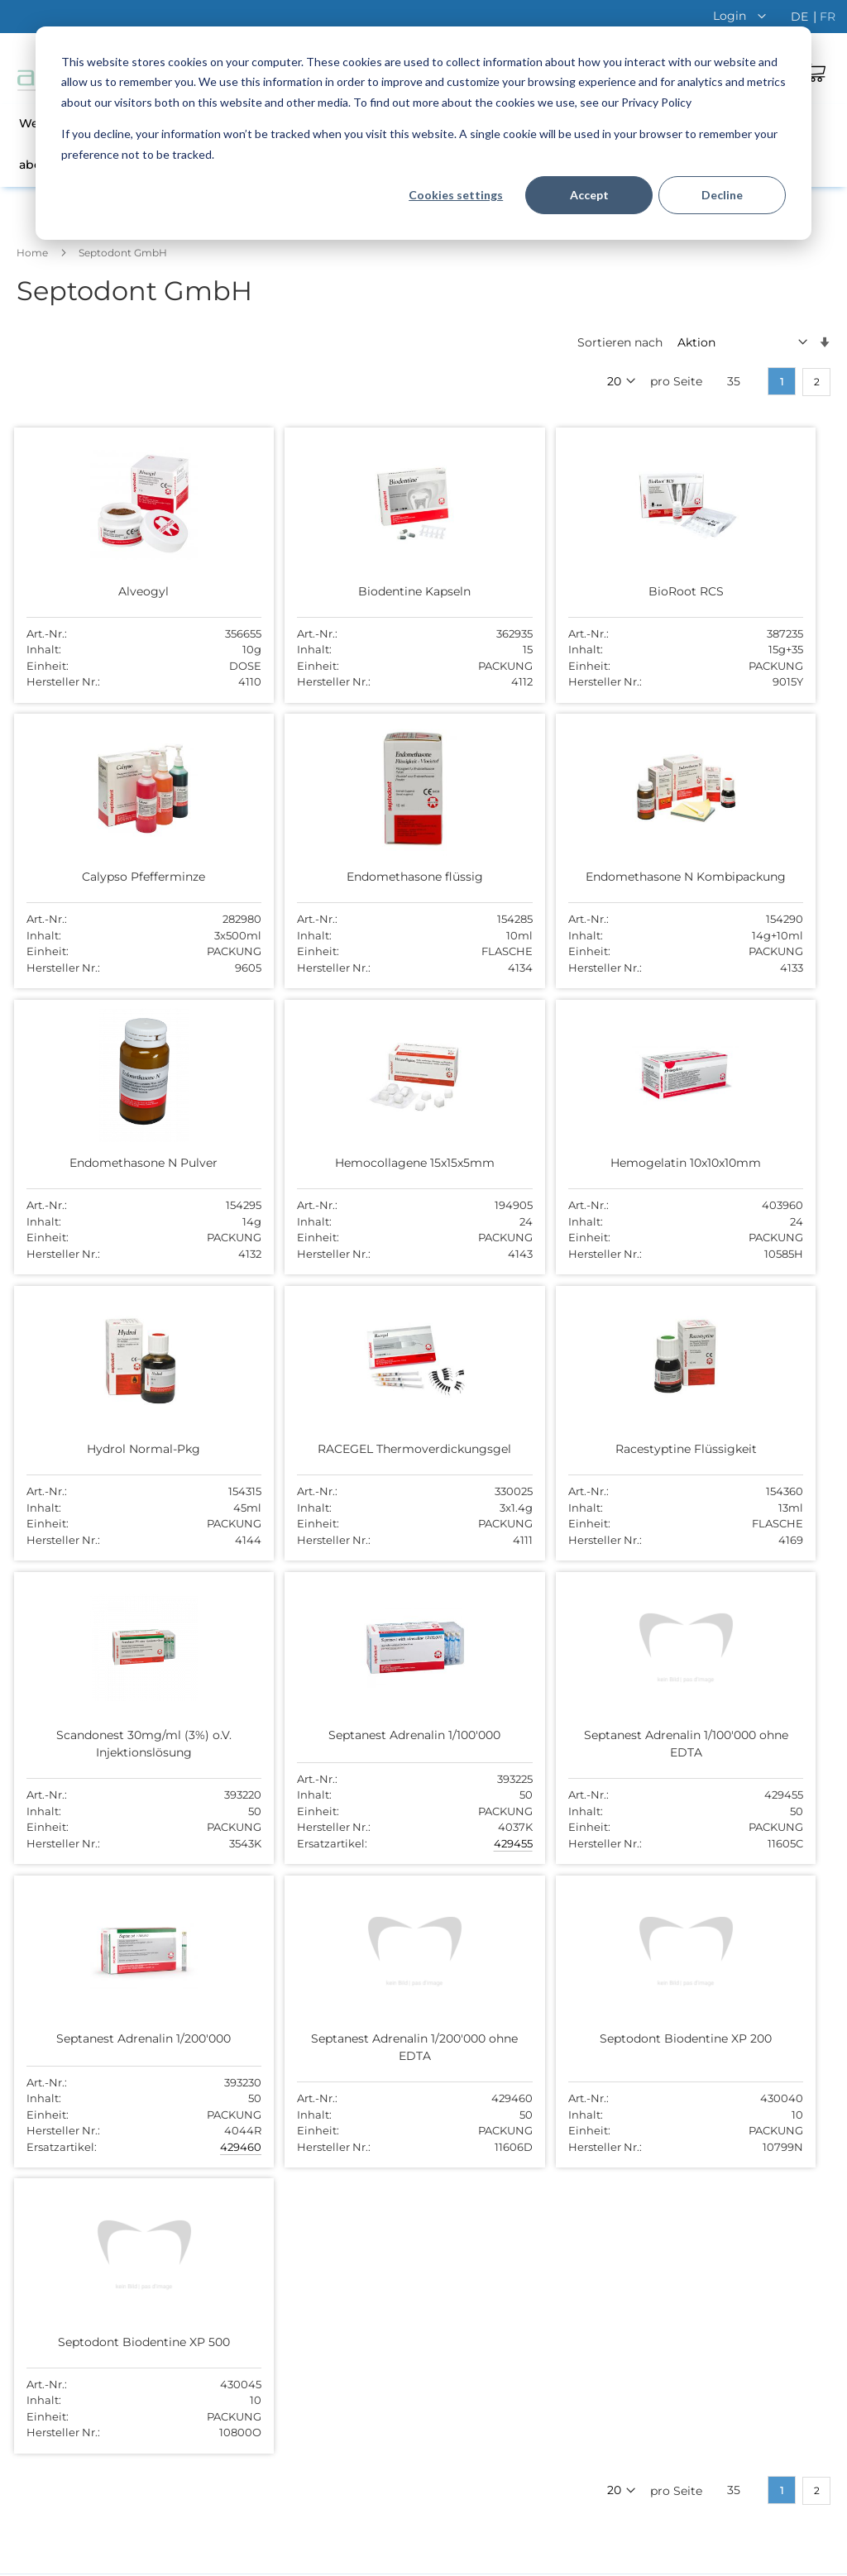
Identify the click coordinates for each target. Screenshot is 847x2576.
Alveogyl (109, 589)
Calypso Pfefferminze (711, 589)
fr (827, 16)
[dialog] (423, 133)
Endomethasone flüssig (109, 872)
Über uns (314, 2095)
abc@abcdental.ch (612, 2225)
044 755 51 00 (598, 2207)
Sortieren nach (620, 342)
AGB (581, 2558)
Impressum (789, 2558)
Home (33, 252)
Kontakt (311, 2173)
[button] (743, 15)
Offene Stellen (329, 2147)
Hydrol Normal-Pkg (309, 1173)
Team (303, 2121)
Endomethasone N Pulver (511, 872)
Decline (722, 195)
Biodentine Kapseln (310, 589)
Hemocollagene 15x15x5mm (712, 872)
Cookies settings (456, 195)
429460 (775, 1597)
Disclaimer (716, 2558)
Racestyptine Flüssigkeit (711, 1173)
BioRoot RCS (510, 589)
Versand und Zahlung (349, 2199)
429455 (374, 1597)
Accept (589, 195)
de (801, 16)
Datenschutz (640, 2558)
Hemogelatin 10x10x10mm (109, 1173)
